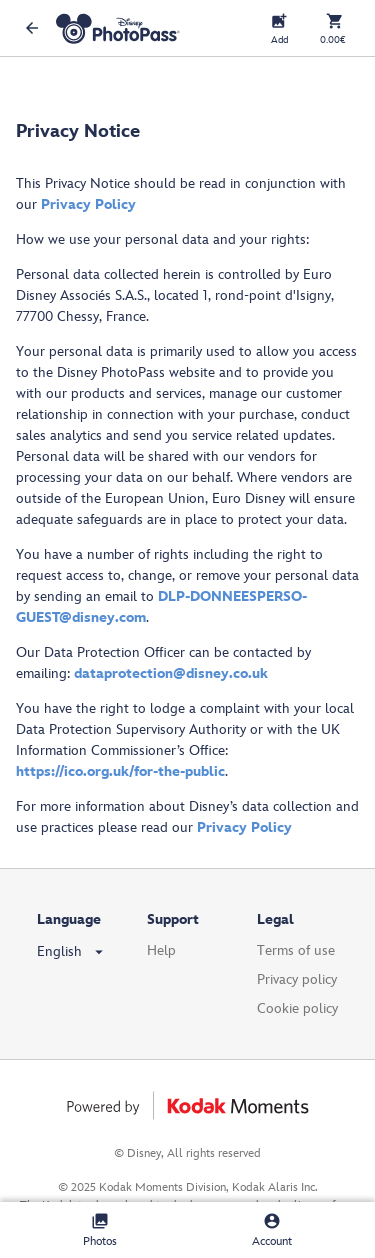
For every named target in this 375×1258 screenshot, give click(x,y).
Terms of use (296, 950)
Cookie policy (297, 1008)
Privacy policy (297, 979)
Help (161, 950)
